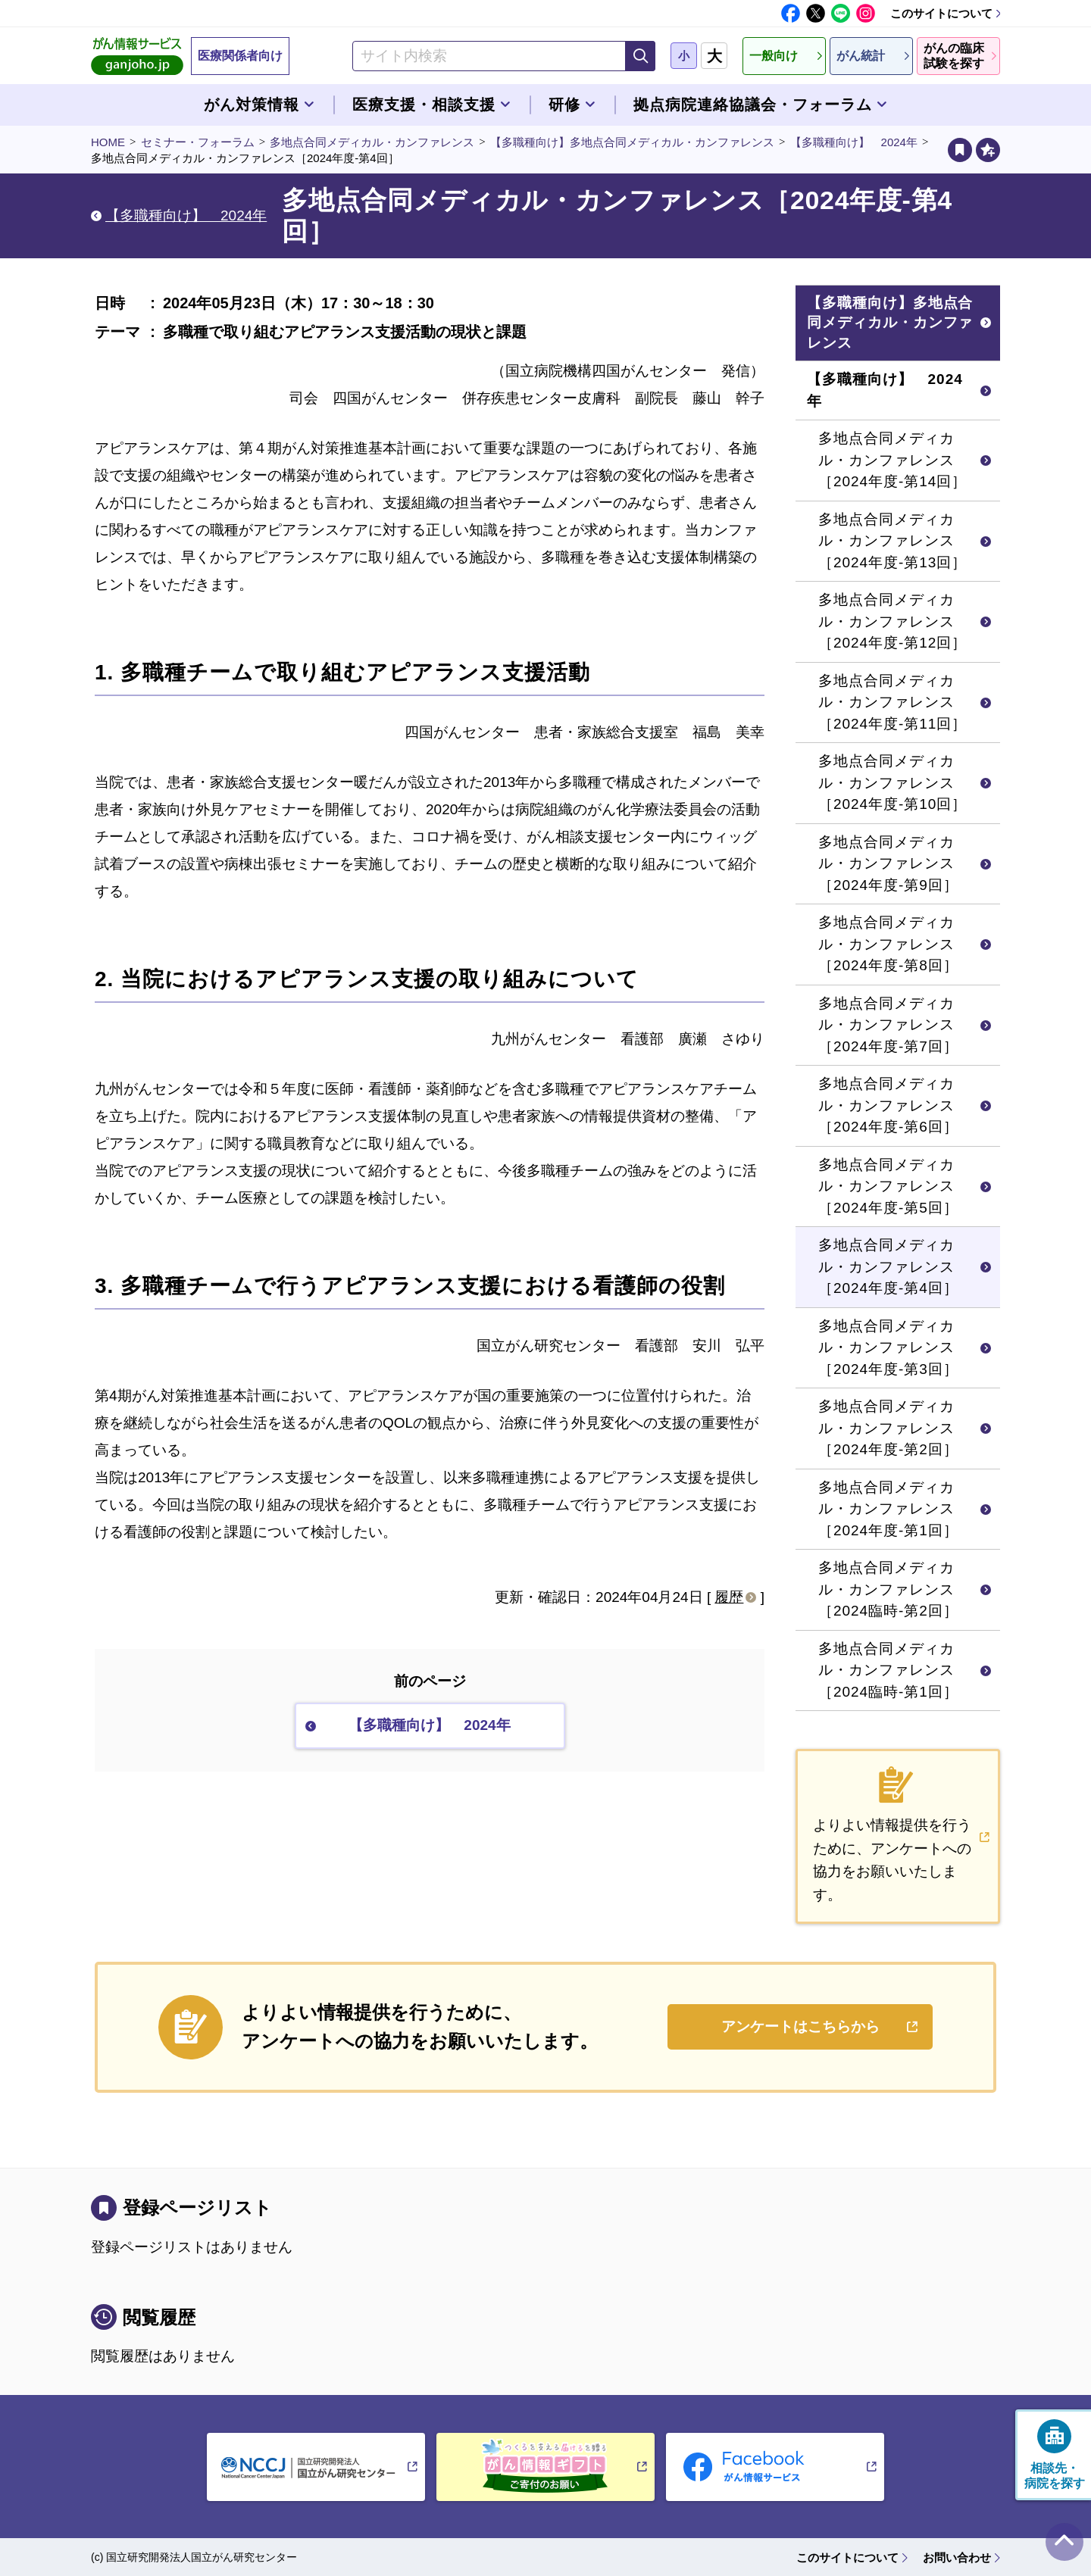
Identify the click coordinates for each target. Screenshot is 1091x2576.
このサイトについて (941, 13)
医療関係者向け (240, 55)
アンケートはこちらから (800, 2026)
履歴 (728, 1597)
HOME (108, 142)
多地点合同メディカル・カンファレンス (372, 142)
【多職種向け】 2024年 (854, 142)
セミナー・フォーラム (198, 142)
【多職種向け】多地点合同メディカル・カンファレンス (632, 142)
